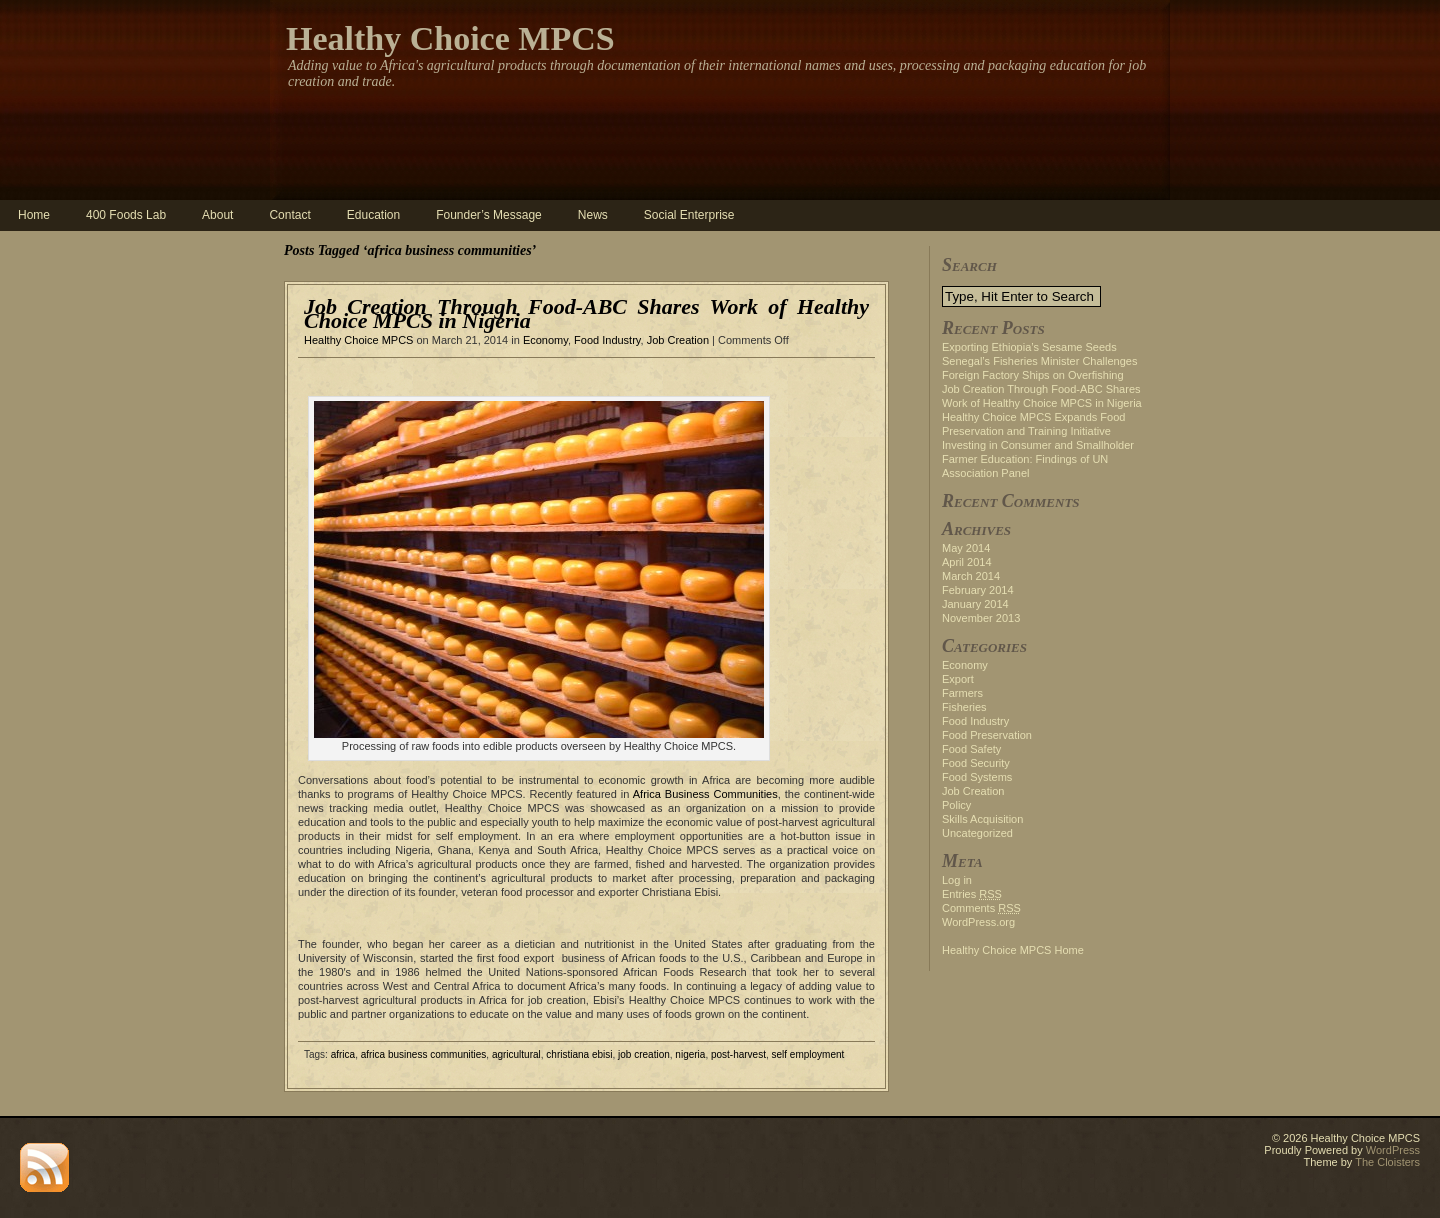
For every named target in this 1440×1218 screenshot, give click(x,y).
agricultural (516, 1054)
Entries (972, 894)
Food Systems (977, 777)
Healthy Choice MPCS (450, 38)
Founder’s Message (489, 215)
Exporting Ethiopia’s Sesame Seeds (1029, 347)
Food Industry (607, 340)
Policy (956, 805)
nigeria (690, 1054)
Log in (957, 880)
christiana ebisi (579, 1054)
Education (373, 215)
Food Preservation (987, 735)
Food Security (976, 763)
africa (343, 1054)
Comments (981, 908)
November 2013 (981, 618)
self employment (808, 1054)
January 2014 (975, 604)
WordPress (1393, 1150)
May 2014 (966, 548)
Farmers (962, 693)
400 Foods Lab (126, 215)
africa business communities (424, 1054)
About (217, 215)
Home (34, 215)
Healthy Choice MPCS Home (1013, 950)
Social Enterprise (689, 215)
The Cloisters (1387, 1162)
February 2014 (978, 590)
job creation (644, 1054)
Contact (289, 215)
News (593, 215)
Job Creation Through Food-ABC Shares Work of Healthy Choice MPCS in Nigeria (586, 313)
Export (958, 679)
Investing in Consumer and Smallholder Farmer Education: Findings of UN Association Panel (1038, 459)
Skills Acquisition (982, 819)
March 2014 (971, 576)
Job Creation (678, 340)
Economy (545, 340)
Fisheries (964, 707)
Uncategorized (977, 833)
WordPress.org (978, 922)
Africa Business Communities (705, 794)
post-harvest (738, 1054)
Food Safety (971, 749)
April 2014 (967, 562)
